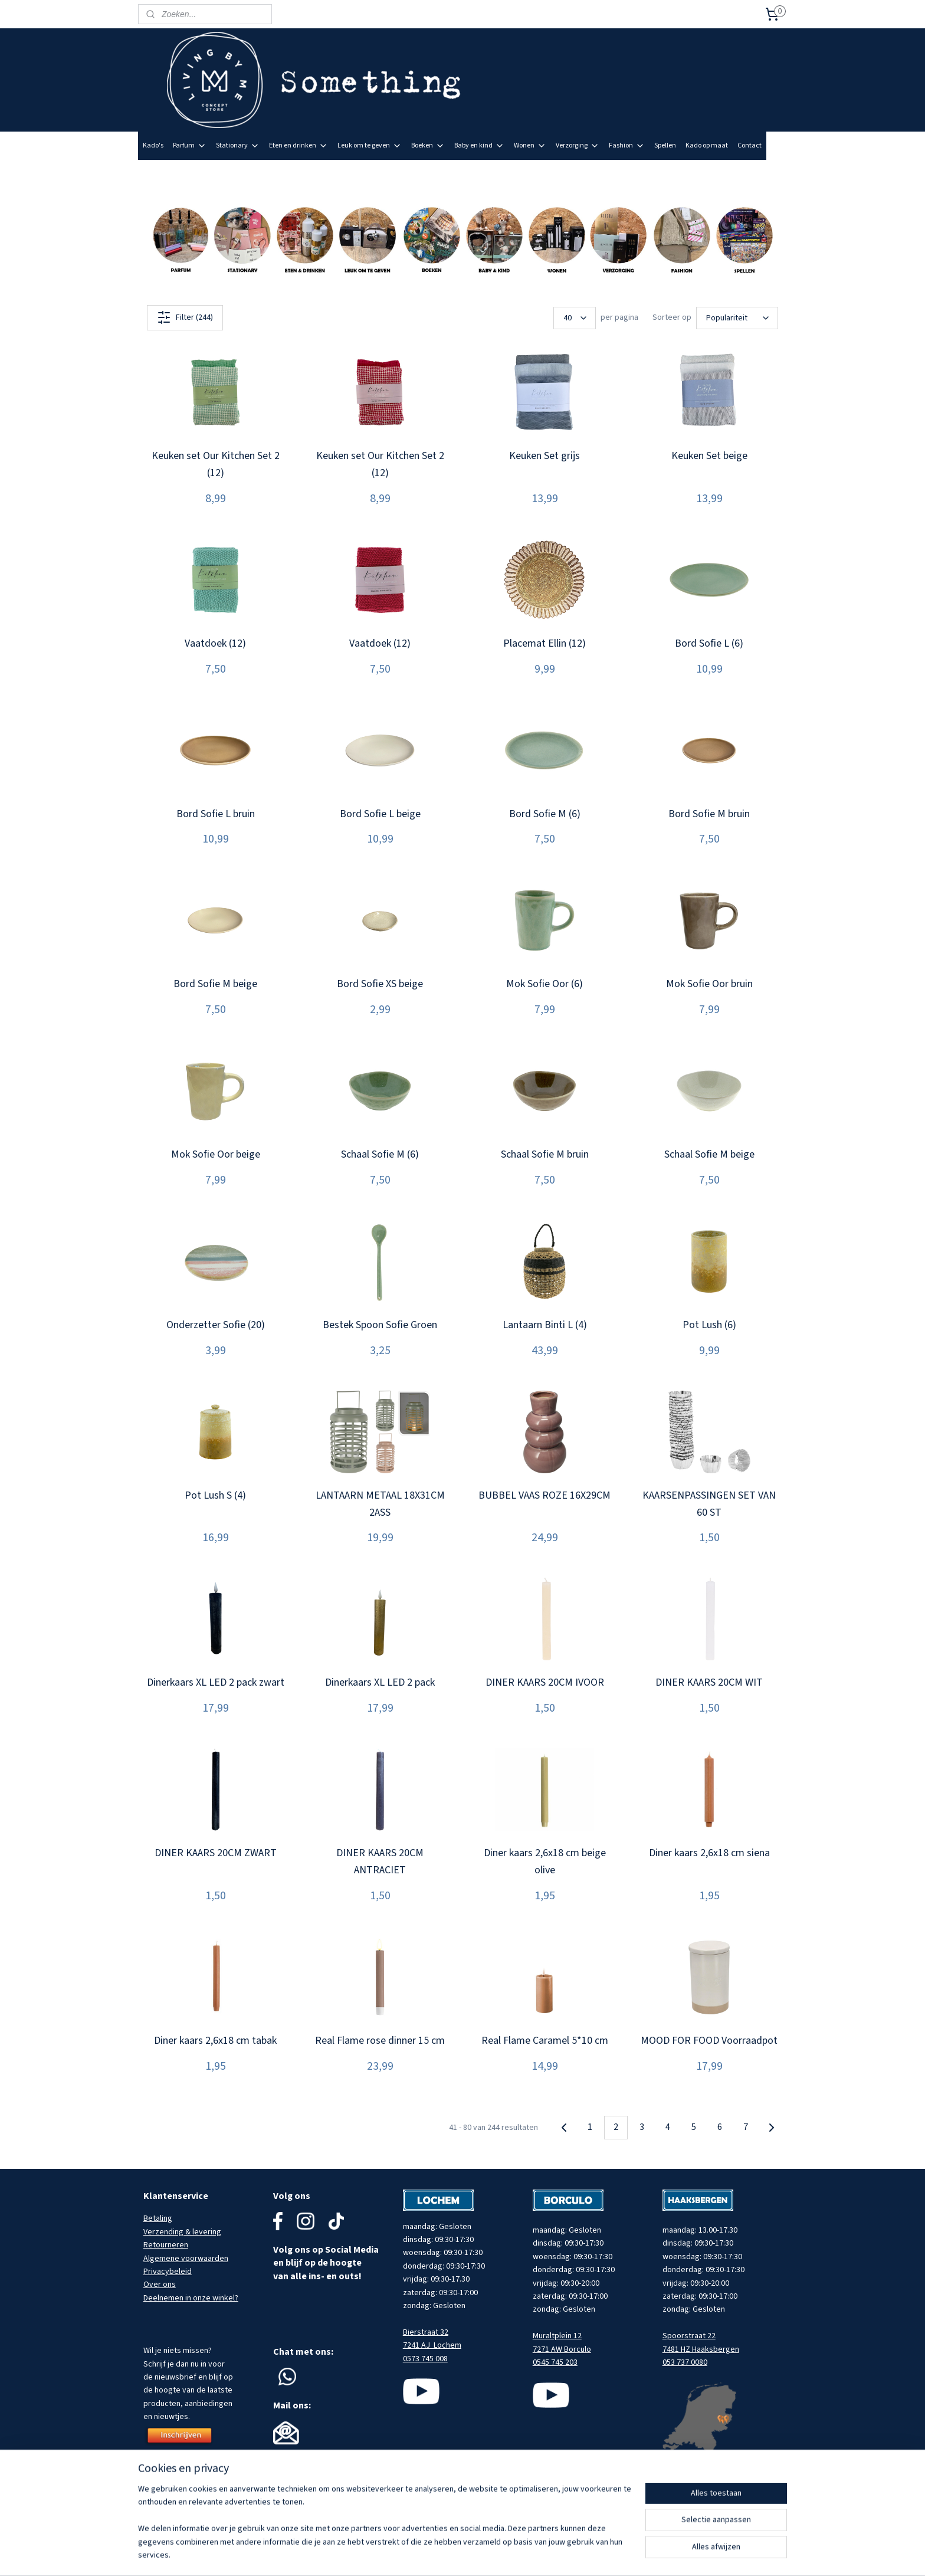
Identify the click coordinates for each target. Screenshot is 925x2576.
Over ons (159, 2284)
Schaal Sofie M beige (709, 1154)
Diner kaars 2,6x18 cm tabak (215, 2040)
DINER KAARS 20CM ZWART (216, 1853)
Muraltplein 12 (557, 2336)
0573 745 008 (425, 2359)
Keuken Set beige (709, 455)
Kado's (153, 145)
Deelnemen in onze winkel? (190, 2298)
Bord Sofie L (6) (709, 643)
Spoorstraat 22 (689, 2336)
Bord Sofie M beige (215, 983)
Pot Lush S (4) (215, 1495)
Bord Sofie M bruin (709, 814)
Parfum (189, 145)
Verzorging (577, 145)
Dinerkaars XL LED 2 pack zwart (215, 1682)
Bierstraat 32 (425, 2332)
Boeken (428, 145)
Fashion (627, 145)
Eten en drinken (298, 145)
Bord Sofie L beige (380, 814)
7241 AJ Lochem (432, 2345)
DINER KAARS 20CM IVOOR (545, 1682)
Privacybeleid (167, 2271)
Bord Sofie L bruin (215, 814)
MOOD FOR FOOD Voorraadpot (709, 2040)
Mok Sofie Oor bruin (709, 983)
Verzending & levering (182, 2232)
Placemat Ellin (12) (544, 643)
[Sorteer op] (737, 318)
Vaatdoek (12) (215, 643)
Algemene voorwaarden (185, 2258)
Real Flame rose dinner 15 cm (380, 2040)
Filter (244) (185, 317)
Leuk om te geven (369, 145)
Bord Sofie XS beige (380, 983)
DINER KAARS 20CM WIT (709, 1682)
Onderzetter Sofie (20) (215, 1325)
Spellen (665, 145)
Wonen (530, 145)
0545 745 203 (555, 2362)
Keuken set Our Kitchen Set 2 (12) (216, 464)
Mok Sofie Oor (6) (544, 983)
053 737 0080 (684, 2362)
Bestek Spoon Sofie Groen (380, 1325)
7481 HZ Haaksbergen (700, 2349)
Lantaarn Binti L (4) (545, 1325)
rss (511, 2554)
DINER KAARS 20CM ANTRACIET (380, 1861)
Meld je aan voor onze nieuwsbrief (726, 173)
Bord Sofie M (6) (544, 814)
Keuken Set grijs (544, 455)
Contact (749, 145)
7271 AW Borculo (562, 2349)
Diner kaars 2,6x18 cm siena (709, 1853)
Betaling (157, 2218)
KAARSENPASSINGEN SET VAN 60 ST (709, 1504)
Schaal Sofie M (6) (380, 1154)
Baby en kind (479, 145)
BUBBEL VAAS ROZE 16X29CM (544, 1495)
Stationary (238, 145)
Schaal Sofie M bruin (545, 1154)
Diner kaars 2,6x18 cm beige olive (545, 1861)
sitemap (491, 2554)
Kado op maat (706, 145)
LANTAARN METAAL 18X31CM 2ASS (380, 1504)
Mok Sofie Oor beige (215, 1154)
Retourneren (165, 2245)
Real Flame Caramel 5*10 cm (544, 2040)
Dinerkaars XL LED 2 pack (380, 1682)
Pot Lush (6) (709, 1325)
